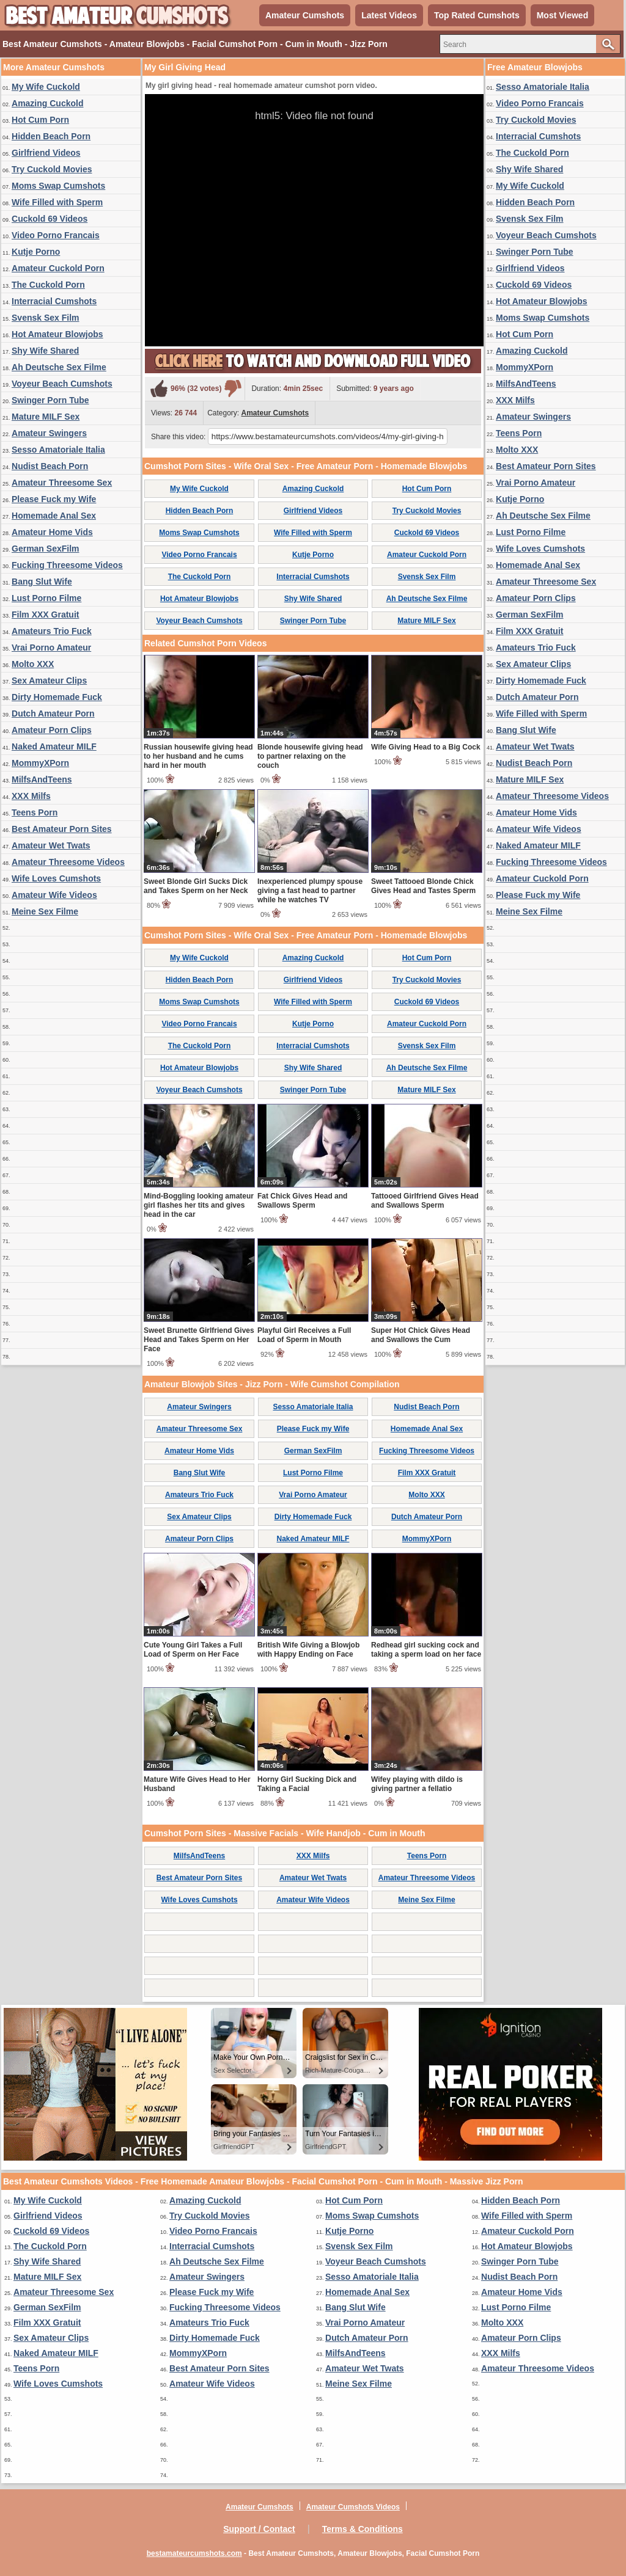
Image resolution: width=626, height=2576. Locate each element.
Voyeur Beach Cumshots (62, 384)
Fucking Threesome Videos (67, 565)
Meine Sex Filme (45, 911)
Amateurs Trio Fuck (52, 631)
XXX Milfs (31, 796)
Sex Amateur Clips (49, 680)
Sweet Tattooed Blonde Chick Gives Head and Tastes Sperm (423, 886)
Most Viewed (563, 15)
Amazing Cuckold (47, 103)
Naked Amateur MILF (54, 746)
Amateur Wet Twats (51, 845)
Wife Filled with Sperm (57, 202)
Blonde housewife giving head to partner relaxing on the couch (310, 756)
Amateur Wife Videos (54, 895)
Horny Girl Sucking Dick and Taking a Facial (306, 1784)
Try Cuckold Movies (52, 169)
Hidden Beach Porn (51, 136)
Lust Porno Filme (46, 598)
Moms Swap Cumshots (58, 186)
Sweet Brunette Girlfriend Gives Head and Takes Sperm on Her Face (199, 1339)
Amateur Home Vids (52, 532)
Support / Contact (259, 2529)
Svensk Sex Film (45, 318)
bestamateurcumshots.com (194, 2553)
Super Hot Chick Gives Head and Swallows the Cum (420, 1335)
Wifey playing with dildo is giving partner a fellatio (417, 1784)
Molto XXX (33, 664)
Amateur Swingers (49, 433)
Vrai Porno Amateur (51, 647)
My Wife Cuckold (46, 87)
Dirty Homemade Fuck (57, 697)
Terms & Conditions (362, 2529)
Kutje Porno (36, 252)
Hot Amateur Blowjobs (57, 334)
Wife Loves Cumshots (56, 878)
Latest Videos (389, 15)
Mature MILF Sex (45, 416)
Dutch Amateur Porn (53, 713)
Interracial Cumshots (54, 301)
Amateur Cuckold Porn (58, 268)
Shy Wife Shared (45, 351)
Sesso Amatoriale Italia (58, 449)
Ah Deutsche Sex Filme (59, 367)
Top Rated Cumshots (477, 15)
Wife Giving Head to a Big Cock (426, 747)
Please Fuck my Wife (54, 499)
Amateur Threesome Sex (62, 482)
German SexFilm (45, 548)
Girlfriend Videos (46, 153)
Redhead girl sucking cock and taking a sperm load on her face (426, 1649)
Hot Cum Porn (40, 120)
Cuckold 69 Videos (49, 219)
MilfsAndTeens (42, 779)
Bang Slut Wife (42, 581)
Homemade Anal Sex (54, 515)
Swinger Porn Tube (50, 400)
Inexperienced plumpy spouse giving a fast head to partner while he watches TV (310, 890)
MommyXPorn (40, 763)
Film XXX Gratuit (45, 614)
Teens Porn (34, 812)
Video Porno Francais (56, 235)
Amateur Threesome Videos (68, 862)
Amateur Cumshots (304, 15)
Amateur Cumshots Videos (353, 2507)
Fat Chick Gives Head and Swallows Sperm (302, 1201)
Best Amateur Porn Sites (62, 829)
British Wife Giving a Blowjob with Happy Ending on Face (308, 1649)
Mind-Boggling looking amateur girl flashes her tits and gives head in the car (199, 1205)
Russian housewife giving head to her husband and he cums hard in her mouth (198, 756)
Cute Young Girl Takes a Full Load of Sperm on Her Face (193, 1649)
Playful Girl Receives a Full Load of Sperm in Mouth (304, 1335)
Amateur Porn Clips (52, 730)
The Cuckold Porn (48, 285)
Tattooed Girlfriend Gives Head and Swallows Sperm (425, 1201)
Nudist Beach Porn (50, 466)
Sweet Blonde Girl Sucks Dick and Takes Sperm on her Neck (196, 886)
